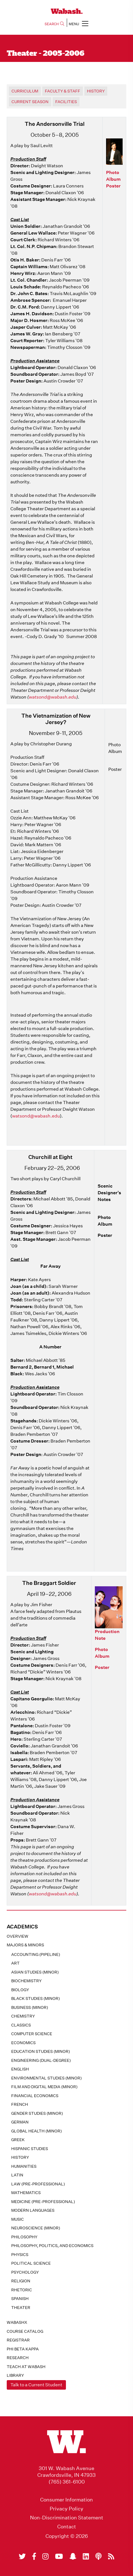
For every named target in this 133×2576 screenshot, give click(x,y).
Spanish (20, 2298)
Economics (23, 2042)
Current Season (30, 101)
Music (17, 2219)
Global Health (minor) (36, 2131)
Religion (20, 2280)
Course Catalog (25, 2331)
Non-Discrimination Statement (66, 2518)
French (19, 2104)
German (20, 2122)
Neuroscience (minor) (35, 2227)
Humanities (23, 2166)
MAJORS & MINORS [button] (25, 1944)
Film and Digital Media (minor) (44, 2086)
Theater (20, 2307)
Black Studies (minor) (35, 1998)
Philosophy (24, 2236)
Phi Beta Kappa (23, 2349)
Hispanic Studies (29, 2148)
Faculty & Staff (62, 91)
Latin (17, 2175)
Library (15, 2375)
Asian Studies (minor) (35, 1972)
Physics (19, 2254)
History (20, 2157)
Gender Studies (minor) (37, 2113)
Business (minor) (29, 2007)
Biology (20, 1989)
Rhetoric (21, 2289)
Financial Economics (34, 2095)
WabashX (17, 2322)
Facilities (66, 101)
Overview (17, 1936)
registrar (18, 2340)
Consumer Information (66, 2500)
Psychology (25, 2272)
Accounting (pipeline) (35, 1954)
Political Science (31, 2263)
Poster (113, 186)
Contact (66, 2526)
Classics (21, 2025)
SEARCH (54, 24)
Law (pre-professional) (38, 2184)
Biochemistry (26, 1980)
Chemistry (23, 2016)
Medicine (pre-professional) (43, 2201)
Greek (18, 2139)
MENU (78, 23)
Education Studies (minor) (40, 2051)
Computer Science (31, 2033)
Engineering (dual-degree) (41, 2060)
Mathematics (26, 2192)
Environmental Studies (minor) (46, 2078)
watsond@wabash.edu (52, 697)
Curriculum (25, 91)
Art (15, 1963)
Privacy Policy (66, 2509)
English (20, 2069)
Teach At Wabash (26, 2366)
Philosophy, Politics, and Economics (52, 2245)
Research (18, 2357)
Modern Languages (32, 2210)
